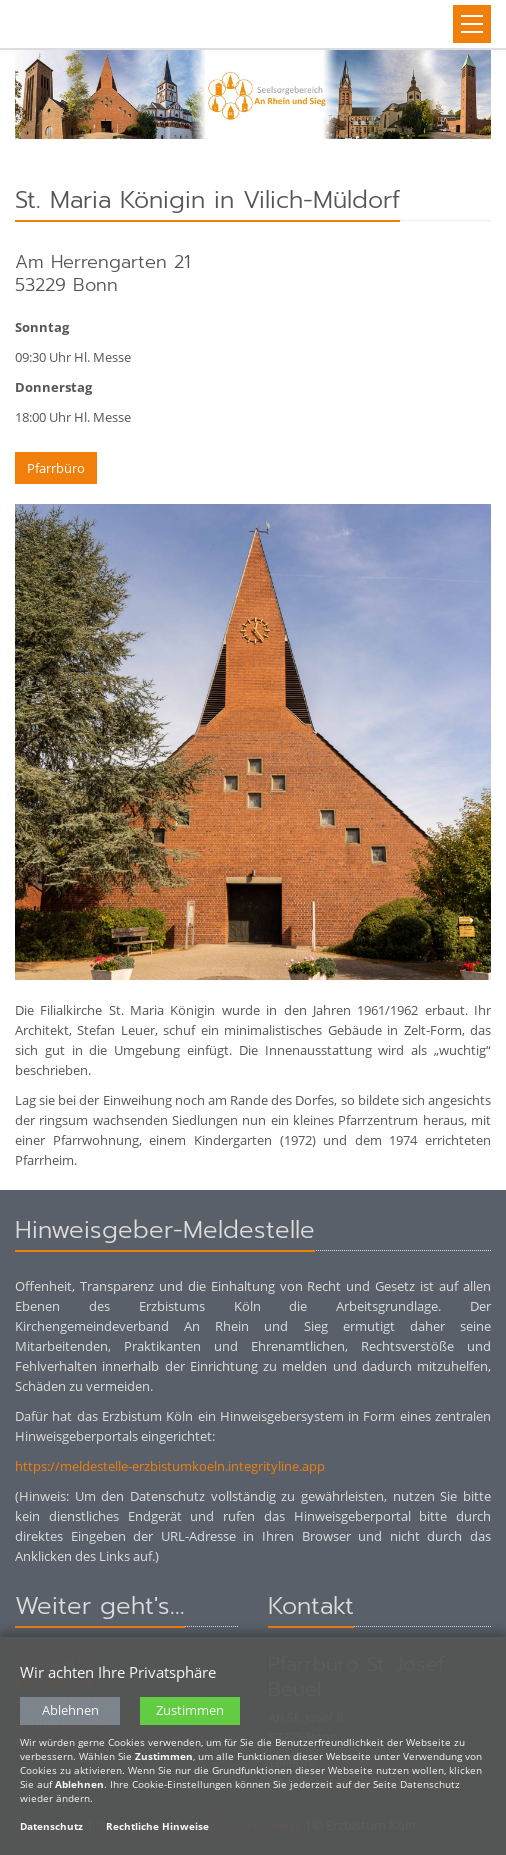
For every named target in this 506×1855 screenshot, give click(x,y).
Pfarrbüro (56, 468)
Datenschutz (51, 1827)
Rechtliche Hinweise (157, 1827)
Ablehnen (70, 1711)
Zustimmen (190, 1711)
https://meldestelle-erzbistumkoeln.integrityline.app (170, 1466)
